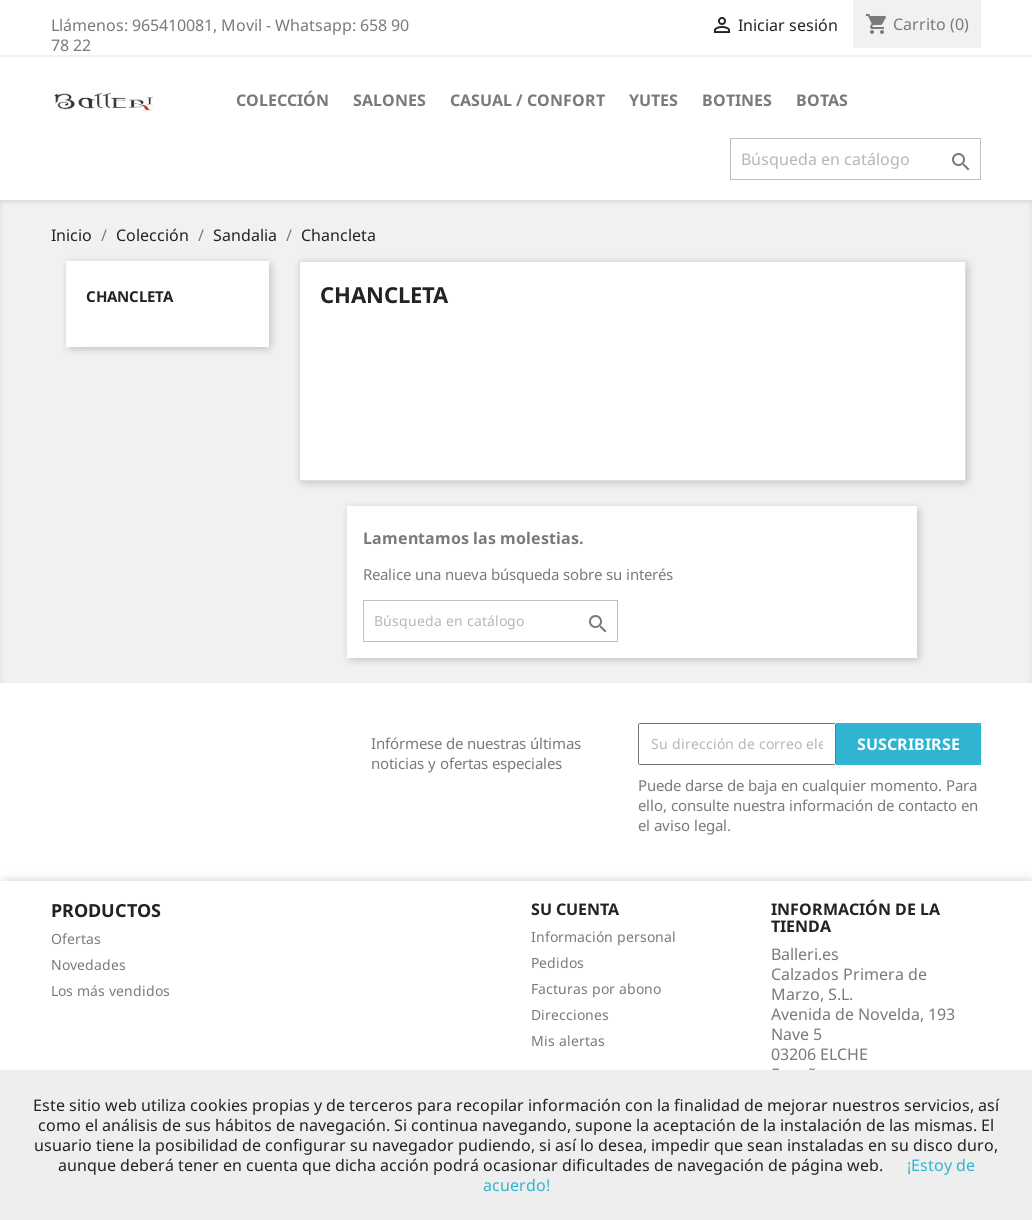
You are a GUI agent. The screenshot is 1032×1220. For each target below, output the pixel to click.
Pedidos (557, 962)
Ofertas (76, 938)
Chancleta (129, 296)
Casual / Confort (527, 100)
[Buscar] (855, 159)
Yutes (653, 100)
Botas (822, 100)
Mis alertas (568, 1040)
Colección (282, 100)
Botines (737, 100)
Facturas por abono (596, 988)
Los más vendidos (110, 990)
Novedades (88, 964)
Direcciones (570, 1014)
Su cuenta (575, 909)
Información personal (603, 936)
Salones (389, 100)
